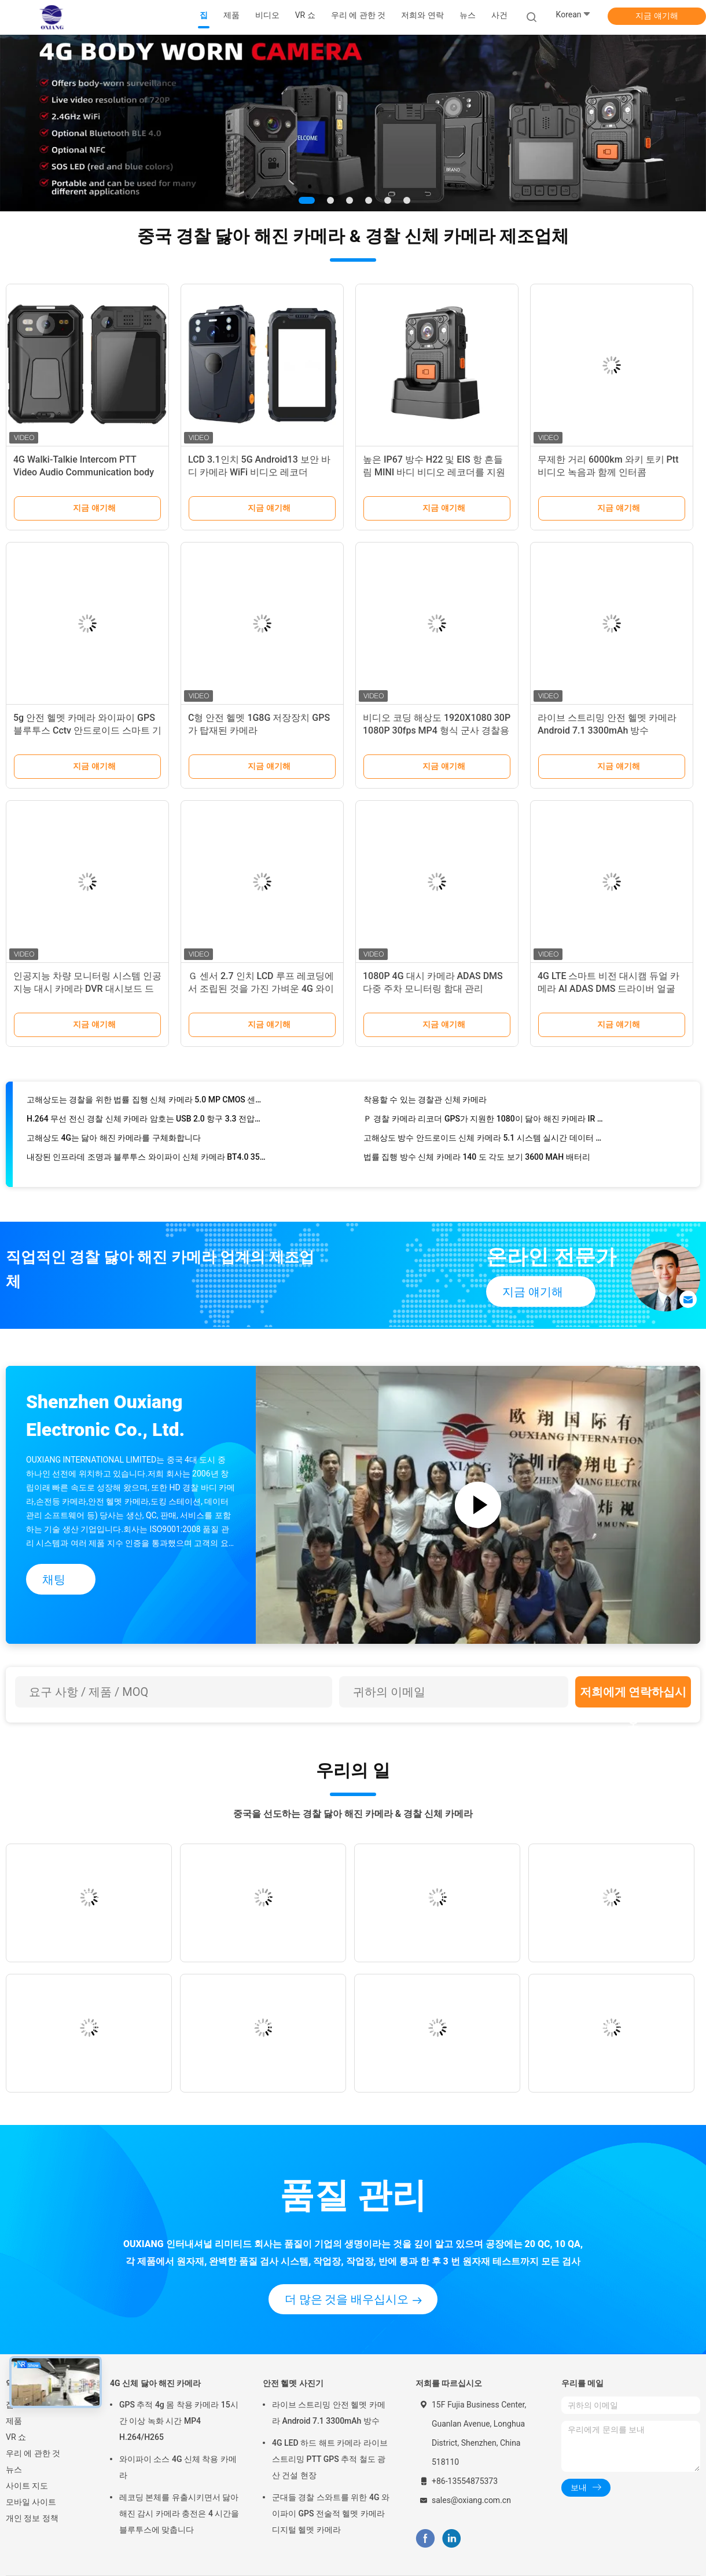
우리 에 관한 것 (33, 2453)
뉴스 (14, 2469)
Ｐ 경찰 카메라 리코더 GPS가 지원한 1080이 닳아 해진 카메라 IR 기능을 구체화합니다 (484, 1125)
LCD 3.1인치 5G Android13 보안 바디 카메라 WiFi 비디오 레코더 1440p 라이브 (259, 472)
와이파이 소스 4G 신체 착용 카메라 (178, 2467)
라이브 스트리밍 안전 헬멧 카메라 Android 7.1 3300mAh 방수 (328, 2412)
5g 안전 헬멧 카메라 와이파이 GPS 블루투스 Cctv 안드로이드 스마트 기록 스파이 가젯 (87, 730)
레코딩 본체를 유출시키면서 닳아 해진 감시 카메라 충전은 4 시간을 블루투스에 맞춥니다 (179, 2513)
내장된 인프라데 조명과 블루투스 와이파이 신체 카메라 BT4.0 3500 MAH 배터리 (147, 1163)
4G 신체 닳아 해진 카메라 (155, 2383)
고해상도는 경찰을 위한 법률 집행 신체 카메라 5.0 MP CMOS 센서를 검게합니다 (147, 1106)
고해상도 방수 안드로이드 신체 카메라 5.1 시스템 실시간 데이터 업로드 (484, 1144)
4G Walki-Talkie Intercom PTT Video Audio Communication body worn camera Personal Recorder (83, 472)
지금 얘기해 (656, 15)
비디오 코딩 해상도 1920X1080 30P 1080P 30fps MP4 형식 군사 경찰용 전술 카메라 (436, 730)
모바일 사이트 (31, 2502)
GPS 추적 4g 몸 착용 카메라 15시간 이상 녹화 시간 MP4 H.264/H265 (178, 2421)
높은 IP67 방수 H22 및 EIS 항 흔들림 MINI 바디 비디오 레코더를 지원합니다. (434, 472)
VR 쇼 (16, 2437)
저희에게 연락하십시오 (633, 1696)
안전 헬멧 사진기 (293, 2383)
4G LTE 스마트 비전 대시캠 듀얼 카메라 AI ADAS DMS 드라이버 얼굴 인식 (608, 988)
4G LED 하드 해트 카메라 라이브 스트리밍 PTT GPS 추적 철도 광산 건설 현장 (330, 2459)
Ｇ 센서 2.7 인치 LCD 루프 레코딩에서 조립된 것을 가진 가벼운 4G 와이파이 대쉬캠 (261, 988)
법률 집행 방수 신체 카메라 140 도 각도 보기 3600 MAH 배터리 (476, 1163)
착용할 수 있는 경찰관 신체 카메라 (425, 1106)
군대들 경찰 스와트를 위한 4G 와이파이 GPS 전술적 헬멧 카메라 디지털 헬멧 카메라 (330, 2513)
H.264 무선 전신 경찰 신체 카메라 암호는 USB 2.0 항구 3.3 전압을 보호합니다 (147, 1125)
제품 (14, 2420)
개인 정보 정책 (32, 2518)
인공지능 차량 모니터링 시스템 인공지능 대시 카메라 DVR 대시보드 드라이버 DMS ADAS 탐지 (87, 988)
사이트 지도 (27, 2485)
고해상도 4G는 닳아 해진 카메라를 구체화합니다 (114, 1144)
